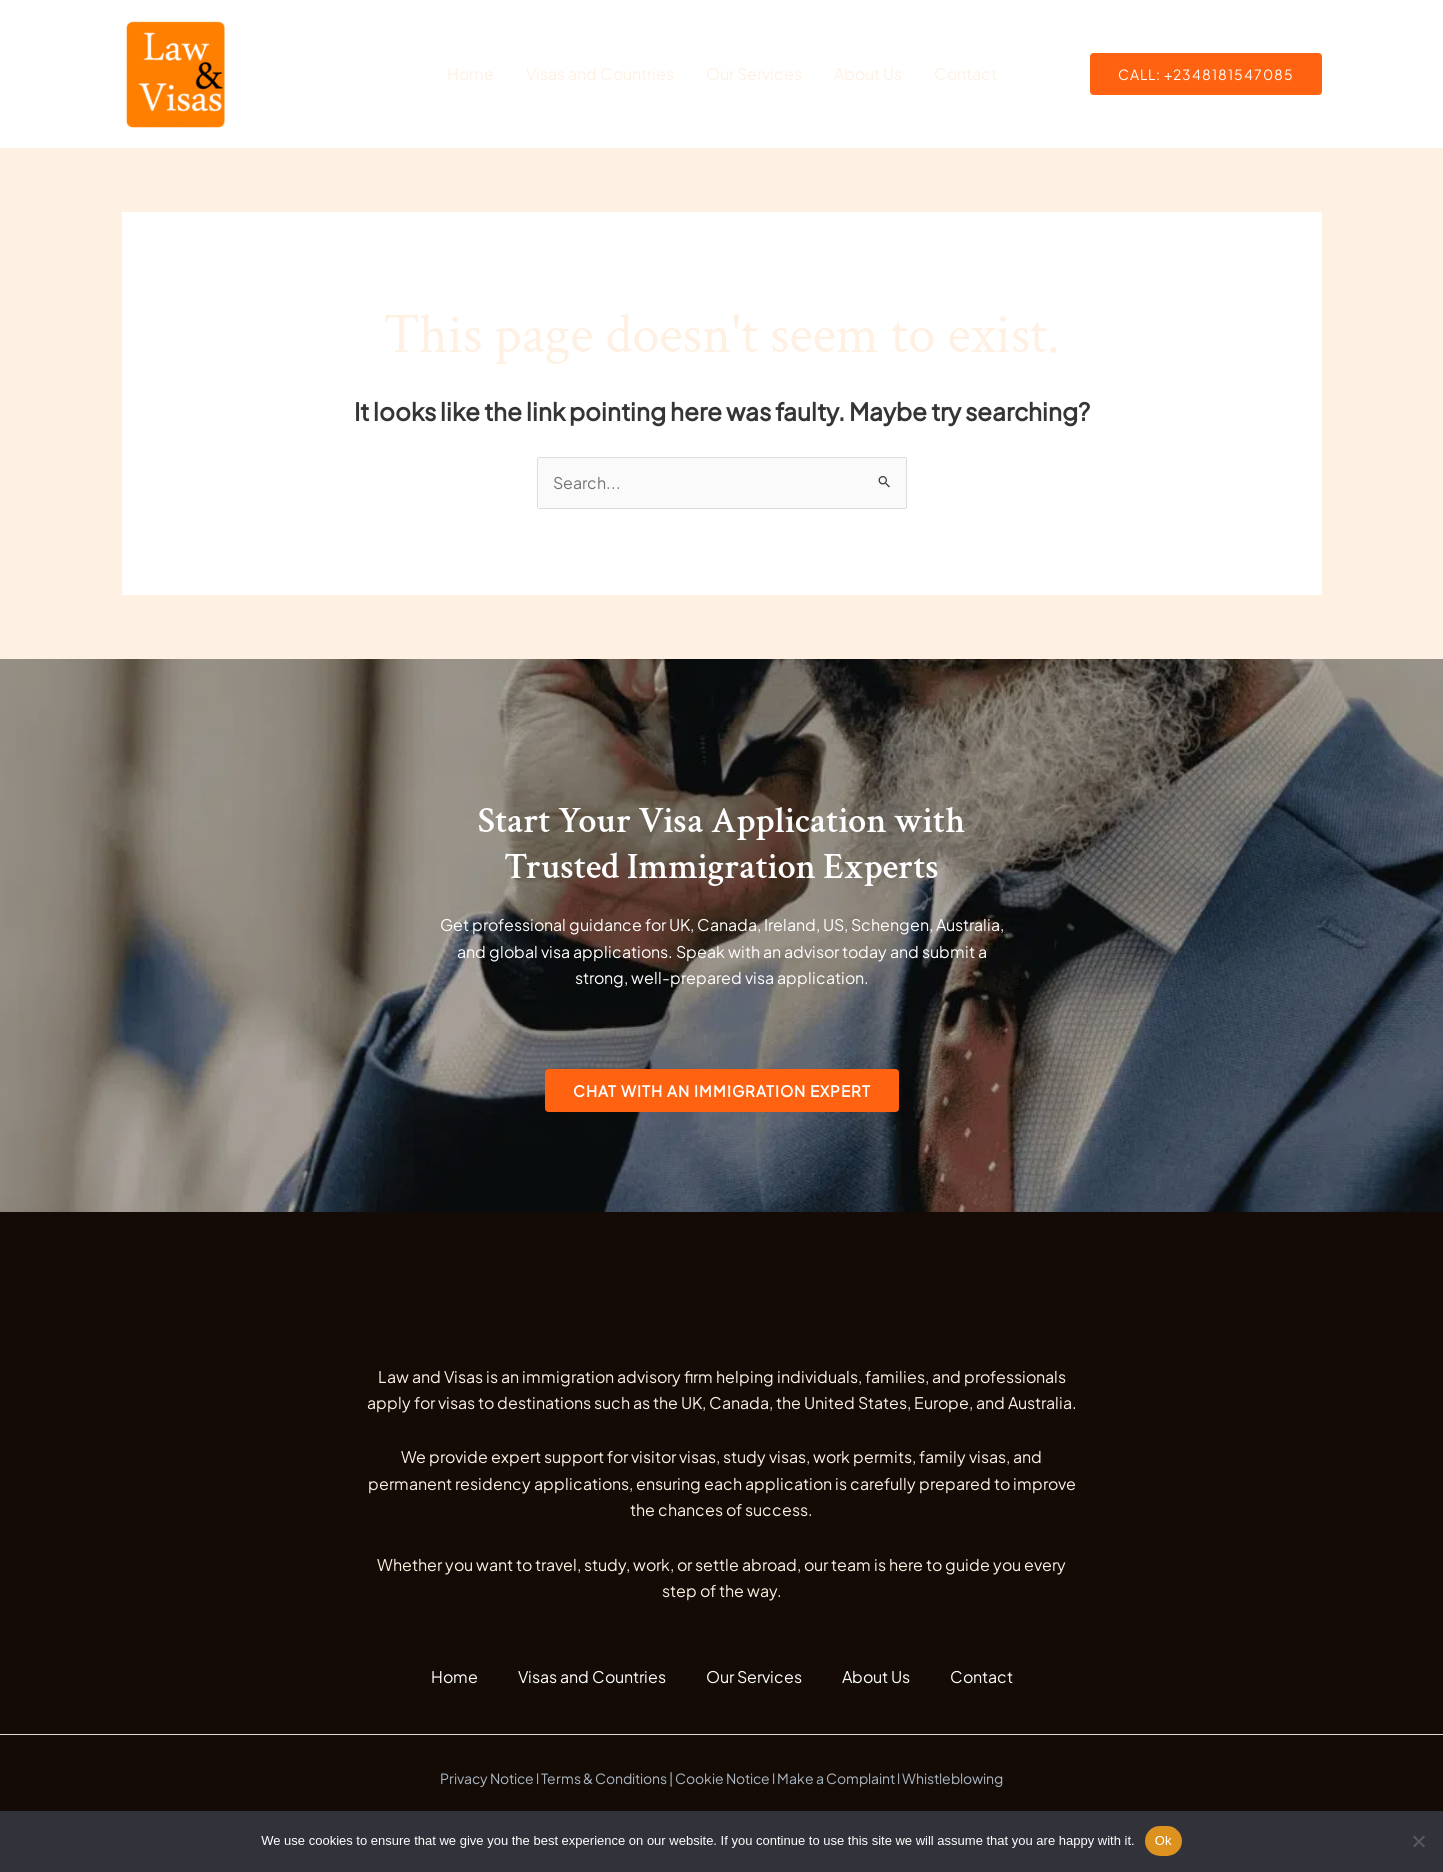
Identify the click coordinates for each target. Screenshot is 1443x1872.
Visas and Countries (600, 73)
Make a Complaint (836, 1778)
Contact (965, 73)
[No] (1418, 1841)
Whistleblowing (952, 1778)
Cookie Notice (722, 1778)
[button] (1206, 74)
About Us (868, 73)
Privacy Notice (487, 1778)
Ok (1163, 1840)
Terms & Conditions (604, 1778)
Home (470, 73)
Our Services (754, 73)
